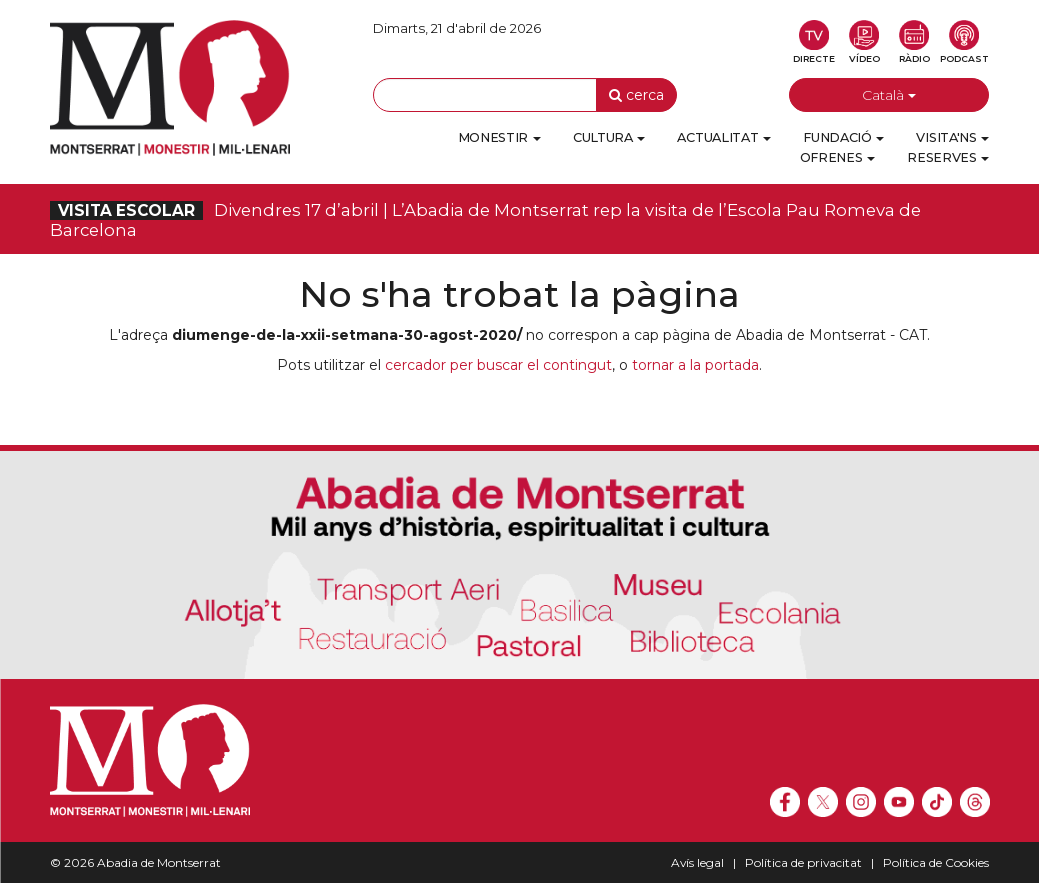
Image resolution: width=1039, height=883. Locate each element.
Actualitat (724, 137)
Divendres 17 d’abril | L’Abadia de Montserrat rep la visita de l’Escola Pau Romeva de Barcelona (485, 220)
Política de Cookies (936, 862)
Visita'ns (952, 137)
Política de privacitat (803, 862)
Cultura (609, 137)
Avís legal (697, 862)
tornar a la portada (695, 365)
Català (889, 95)
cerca (636, 95)
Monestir (499, 137)
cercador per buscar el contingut (498, 365)
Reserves (948, 157)
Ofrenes (838, 157)
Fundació (843, 137)
